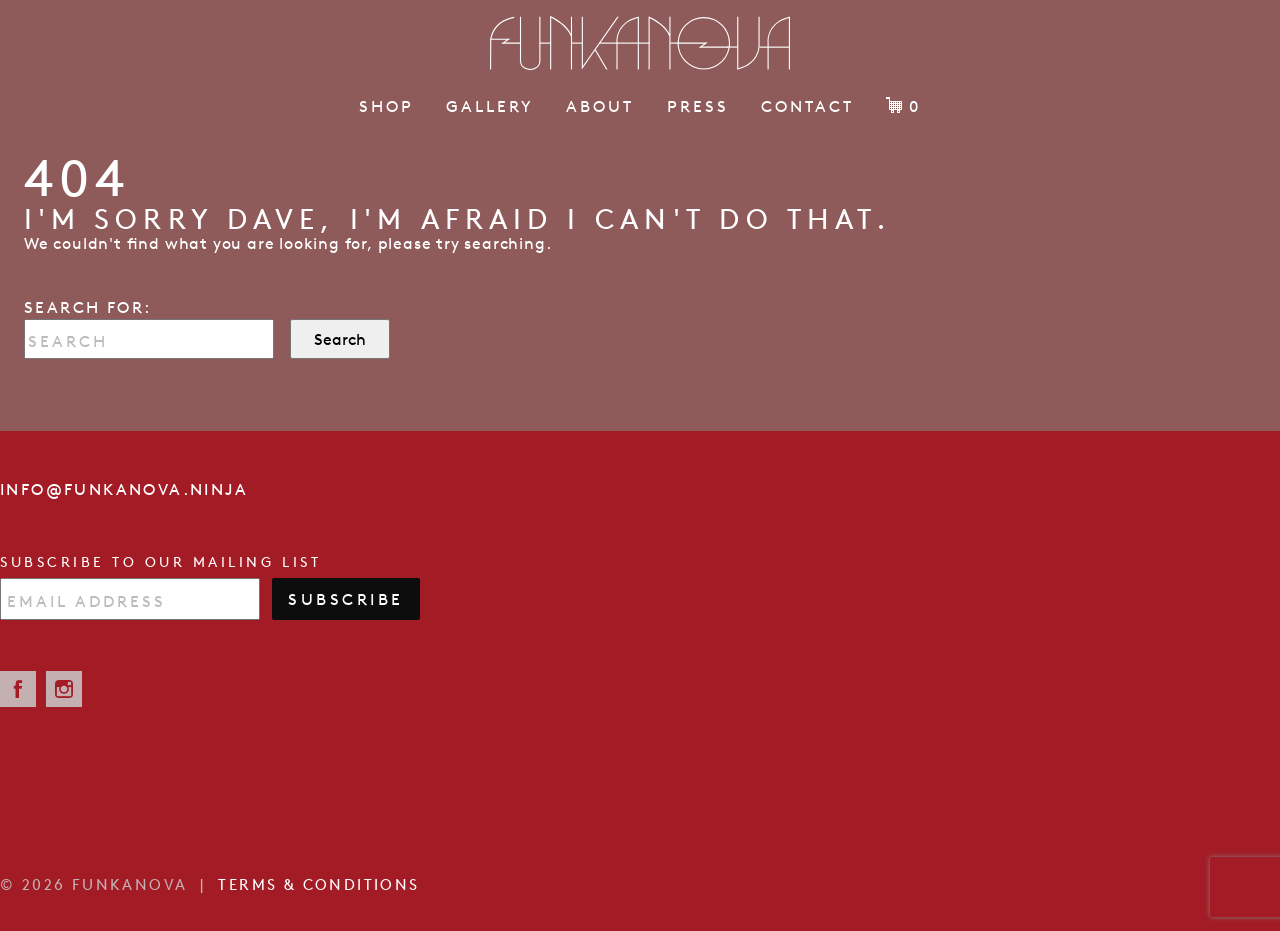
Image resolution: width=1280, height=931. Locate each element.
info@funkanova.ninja (124, 489)
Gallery (490, 106)
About (600, 106)
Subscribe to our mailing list (160, 562)
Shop (386, 106)
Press (698, 106)
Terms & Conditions (318, 884)
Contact (807, 106)
